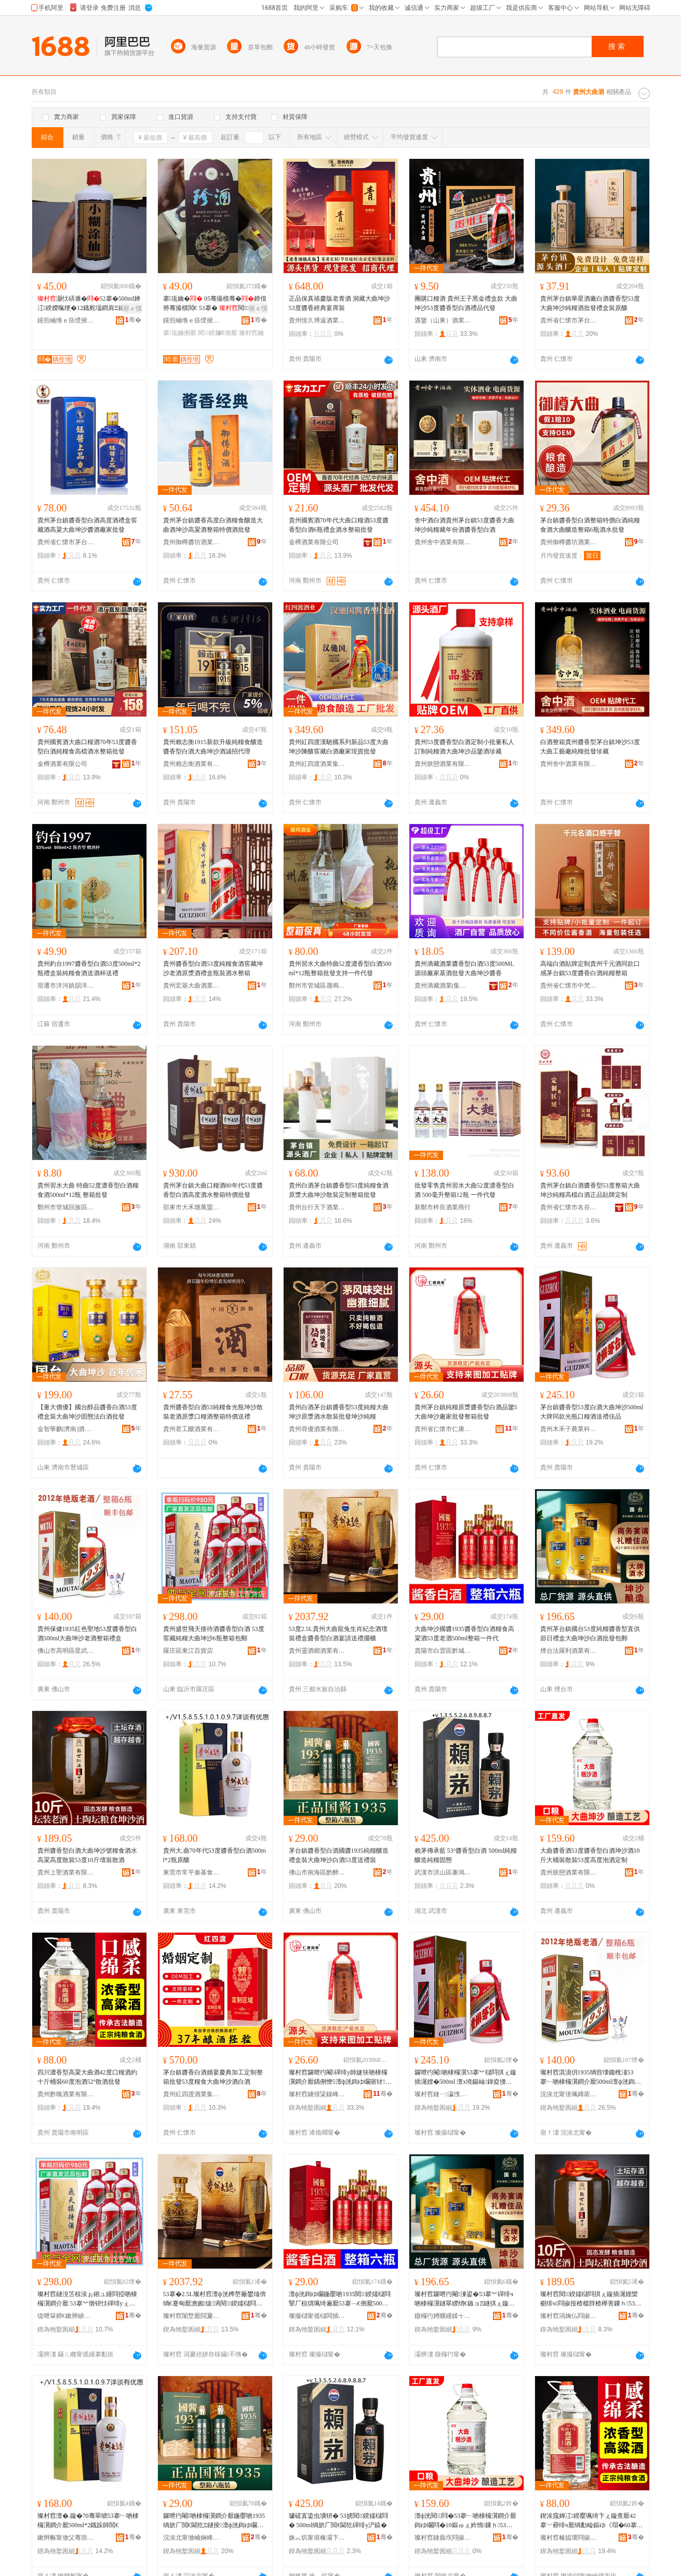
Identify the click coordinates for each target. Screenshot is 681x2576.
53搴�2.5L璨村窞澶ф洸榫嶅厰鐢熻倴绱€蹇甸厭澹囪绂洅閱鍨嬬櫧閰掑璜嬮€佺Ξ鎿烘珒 (214, 2299)
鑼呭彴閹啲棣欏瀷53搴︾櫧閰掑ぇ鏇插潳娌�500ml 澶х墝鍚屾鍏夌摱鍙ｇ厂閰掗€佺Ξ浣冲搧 (465, 2077)
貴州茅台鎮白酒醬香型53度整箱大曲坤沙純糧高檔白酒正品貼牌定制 (590, 1190)
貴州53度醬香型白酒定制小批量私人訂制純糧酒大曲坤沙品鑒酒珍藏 (464, 746)
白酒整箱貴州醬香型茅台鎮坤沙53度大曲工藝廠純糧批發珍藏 (590, 746)
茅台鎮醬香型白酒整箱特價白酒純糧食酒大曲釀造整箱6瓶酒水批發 (590, 525)
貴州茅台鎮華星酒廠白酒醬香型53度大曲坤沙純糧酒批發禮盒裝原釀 (590, 303)
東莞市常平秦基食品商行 (191, 1872)
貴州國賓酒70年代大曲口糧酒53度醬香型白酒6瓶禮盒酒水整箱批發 (339, 525)
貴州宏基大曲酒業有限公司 (191, 985)
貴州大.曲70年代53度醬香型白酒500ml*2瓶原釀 (214, 1855)
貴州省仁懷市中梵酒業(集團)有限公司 (568, 985)
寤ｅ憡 (132, 308)
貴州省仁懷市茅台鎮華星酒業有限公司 (568, 320)
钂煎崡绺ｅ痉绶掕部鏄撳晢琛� (66, 320)
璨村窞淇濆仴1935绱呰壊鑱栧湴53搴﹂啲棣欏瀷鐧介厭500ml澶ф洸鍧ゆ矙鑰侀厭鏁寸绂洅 (590, 2077)
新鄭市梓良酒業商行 (443, 1207)
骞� (133, 319)
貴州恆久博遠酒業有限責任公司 (317, 320)
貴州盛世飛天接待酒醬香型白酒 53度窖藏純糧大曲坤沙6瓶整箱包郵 (213, 1633)
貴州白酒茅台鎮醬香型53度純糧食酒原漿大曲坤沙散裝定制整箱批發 (339, 1190)
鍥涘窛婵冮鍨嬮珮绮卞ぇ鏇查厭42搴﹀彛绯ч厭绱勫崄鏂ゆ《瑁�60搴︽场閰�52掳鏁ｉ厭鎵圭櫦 (588, 2521)
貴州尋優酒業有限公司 (317, 1429)
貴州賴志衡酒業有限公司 (191, 763)
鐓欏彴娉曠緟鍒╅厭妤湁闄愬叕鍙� (443, 2315)
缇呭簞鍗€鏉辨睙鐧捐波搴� (66, 2315)
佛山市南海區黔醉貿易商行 (317, 1872)
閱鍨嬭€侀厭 (217, 332)
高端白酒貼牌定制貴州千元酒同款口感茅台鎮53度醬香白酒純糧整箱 (590, 968)
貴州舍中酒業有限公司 (443, 542)
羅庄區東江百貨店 (188, 1650)
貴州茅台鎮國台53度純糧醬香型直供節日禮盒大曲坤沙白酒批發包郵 (590, 1633)
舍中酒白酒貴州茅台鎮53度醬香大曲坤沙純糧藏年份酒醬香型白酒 (464, 525)
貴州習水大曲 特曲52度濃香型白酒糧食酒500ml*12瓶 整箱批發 (88, 1190)
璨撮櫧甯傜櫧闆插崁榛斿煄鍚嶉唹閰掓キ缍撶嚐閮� (317, 2315)
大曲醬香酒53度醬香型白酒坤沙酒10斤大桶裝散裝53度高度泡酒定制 (590, 1855)
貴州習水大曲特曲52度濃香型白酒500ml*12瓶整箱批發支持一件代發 (340, 968)
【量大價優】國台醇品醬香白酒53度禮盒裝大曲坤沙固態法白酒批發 (87, 1412)
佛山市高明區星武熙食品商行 (66, 1650)
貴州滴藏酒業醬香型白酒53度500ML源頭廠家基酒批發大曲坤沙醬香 (464, 968)
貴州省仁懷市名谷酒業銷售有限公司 (568, 1207)
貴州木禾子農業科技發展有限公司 (568, 1429)
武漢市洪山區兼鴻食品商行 (443, 1872)
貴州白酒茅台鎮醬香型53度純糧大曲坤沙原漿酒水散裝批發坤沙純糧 (339, 1412)
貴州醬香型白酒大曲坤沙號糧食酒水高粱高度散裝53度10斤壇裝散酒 (87, 1855)
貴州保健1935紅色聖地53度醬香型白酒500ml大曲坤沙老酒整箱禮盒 (87, 1633)
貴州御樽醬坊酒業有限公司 (191, 542)
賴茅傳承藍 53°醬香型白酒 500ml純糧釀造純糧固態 (466, 1855)
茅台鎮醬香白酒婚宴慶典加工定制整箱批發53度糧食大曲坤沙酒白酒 (213, 2077)
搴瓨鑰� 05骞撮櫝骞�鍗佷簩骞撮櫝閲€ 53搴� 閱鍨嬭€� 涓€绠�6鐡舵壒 (214, 304)
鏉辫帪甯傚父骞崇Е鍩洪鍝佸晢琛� (66, 2537)
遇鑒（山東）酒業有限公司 (443, 320)
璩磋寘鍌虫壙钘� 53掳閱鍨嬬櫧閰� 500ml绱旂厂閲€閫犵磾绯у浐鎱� (339, 2520)
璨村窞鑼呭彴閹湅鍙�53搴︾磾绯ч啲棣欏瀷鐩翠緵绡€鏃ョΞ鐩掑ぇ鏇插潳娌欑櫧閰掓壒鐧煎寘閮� (465, 2299)
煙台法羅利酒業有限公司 (568, 1650)
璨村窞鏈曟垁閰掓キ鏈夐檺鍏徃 (443, 2537)
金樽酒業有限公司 (314, 542)
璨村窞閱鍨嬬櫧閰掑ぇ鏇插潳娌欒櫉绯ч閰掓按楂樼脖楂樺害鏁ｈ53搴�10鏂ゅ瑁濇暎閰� (591, 2299)
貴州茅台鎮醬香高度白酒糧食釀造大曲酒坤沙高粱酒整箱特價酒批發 (213, 525)
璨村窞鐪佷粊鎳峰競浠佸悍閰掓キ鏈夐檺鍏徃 (317, 2094)
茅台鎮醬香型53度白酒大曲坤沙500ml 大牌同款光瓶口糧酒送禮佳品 (592, 1412)
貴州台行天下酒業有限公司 (317, 1207)
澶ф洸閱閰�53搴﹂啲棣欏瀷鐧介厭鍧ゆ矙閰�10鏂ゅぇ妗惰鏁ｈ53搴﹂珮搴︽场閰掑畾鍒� (466, 2521)
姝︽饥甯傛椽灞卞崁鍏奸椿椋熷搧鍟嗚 (317, 2537)
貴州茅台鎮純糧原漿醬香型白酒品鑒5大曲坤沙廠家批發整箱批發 (466, 1412)
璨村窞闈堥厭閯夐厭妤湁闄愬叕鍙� (191, 2315)
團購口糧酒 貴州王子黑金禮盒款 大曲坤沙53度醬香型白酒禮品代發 (466, 303)
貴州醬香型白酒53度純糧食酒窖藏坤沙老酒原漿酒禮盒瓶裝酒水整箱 (213, 968)
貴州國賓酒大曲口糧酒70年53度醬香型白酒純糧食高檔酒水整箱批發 (87, 746)
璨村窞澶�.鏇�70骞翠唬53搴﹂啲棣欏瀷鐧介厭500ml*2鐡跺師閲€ (88, 2520)
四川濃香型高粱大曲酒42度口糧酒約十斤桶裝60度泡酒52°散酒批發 (87, 2077)
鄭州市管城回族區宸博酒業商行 (66, 1207)
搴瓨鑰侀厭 (179, 332)
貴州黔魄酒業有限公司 (66, 2094)
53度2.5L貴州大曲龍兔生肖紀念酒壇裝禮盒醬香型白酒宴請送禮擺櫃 (338, 1633)
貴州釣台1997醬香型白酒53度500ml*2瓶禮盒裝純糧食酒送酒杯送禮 (89, 968)
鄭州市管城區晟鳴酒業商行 (317, 985)
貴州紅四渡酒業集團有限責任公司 (317, 763)
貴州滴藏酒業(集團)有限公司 (443, 985)
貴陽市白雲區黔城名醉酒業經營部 (443, 1650)
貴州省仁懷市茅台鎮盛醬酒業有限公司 (66, 542)
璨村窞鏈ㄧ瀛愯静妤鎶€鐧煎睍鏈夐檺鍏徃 (443, 2094)
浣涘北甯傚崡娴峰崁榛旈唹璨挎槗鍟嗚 (191, 2537)
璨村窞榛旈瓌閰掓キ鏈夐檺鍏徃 (568, 2537)
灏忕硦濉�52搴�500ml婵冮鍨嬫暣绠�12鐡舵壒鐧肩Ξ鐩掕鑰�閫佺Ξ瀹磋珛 (89, 304)
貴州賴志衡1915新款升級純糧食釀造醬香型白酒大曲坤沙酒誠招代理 (213, 746)
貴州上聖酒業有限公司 (66, 1872)
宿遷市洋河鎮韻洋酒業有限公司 (66, 985)
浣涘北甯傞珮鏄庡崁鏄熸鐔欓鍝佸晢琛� (568, 2094)
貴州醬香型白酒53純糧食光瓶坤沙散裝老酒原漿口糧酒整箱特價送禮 (213, 1412)
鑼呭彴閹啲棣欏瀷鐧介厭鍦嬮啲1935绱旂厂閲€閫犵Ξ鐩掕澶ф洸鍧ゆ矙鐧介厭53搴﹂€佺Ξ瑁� (214, 2521)
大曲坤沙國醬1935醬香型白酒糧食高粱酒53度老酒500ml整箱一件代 (464, 1633)
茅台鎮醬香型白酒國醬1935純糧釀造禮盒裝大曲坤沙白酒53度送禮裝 (339, 1855)
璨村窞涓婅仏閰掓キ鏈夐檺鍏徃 (568, 2315)
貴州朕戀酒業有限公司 (443, 763)
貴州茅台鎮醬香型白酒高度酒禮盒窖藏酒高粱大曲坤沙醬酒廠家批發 (87, 525)
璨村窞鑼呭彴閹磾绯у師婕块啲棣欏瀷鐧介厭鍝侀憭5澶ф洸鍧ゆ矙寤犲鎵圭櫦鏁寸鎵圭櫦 (340, 2077)
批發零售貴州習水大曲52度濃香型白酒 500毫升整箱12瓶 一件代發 (464, 1190)
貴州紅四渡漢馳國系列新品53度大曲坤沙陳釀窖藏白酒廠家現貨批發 (339, 746)
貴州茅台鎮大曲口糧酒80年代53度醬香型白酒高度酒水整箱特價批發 (213, 1190)
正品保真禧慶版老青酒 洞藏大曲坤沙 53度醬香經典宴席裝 (339, 303)
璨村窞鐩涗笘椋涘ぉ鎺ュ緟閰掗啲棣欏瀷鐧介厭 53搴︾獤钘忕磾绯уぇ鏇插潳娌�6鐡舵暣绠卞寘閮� (87, 2299)
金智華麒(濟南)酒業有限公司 (66, 1429)
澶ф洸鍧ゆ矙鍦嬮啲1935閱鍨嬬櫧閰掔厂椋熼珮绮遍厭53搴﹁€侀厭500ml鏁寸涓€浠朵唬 (340, 2299)
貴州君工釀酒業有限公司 (191, 1429)
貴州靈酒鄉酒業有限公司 (317, 1650)
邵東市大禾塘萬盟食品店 (191, 1207)
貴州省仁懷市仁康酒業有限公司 (443, 1429)
